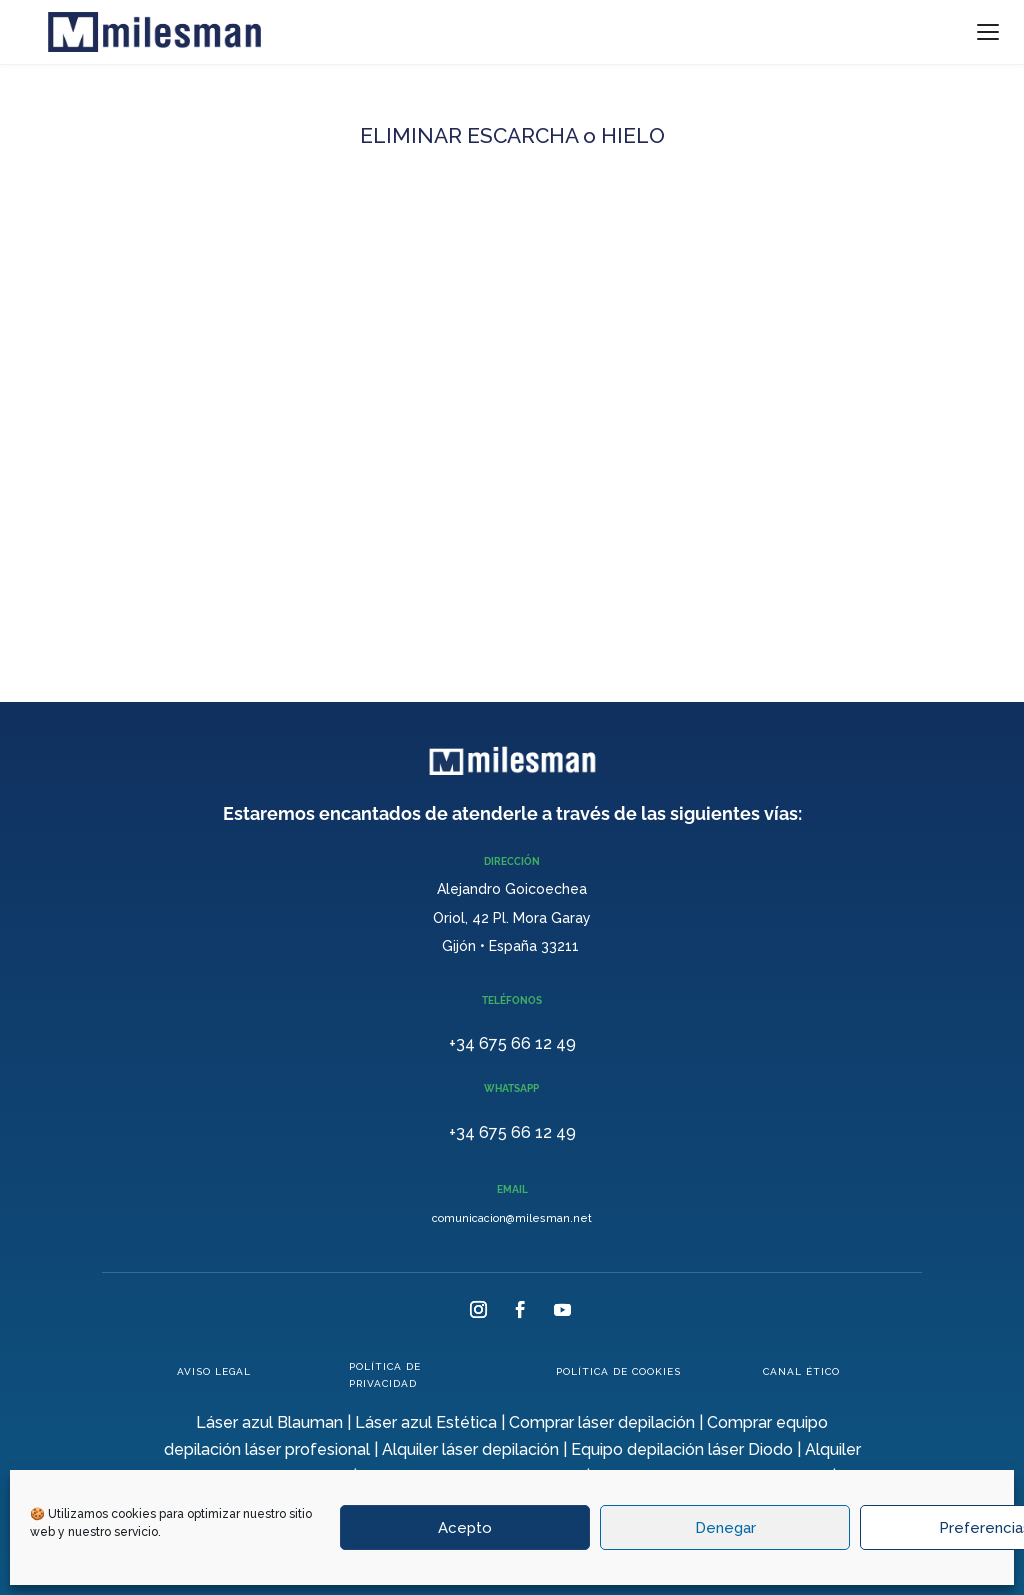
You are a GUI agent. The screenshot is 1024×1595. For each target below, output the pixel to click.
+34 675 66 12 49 (512, 1043)
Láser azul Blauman (269, 1422)
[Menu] (988, 32)
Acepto (465, 1528)
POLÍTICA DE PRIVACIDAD (385, 1375)
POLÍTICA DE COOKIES (618, 1371)
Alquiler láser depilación (470, 1449)
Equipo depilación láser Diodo (682, 1449)
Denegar (725, 1528)
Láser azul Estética (426, 1422)
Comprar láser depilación (602, 1422)
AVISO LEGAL (214, 1371)
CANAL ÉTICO (801, 1371)
